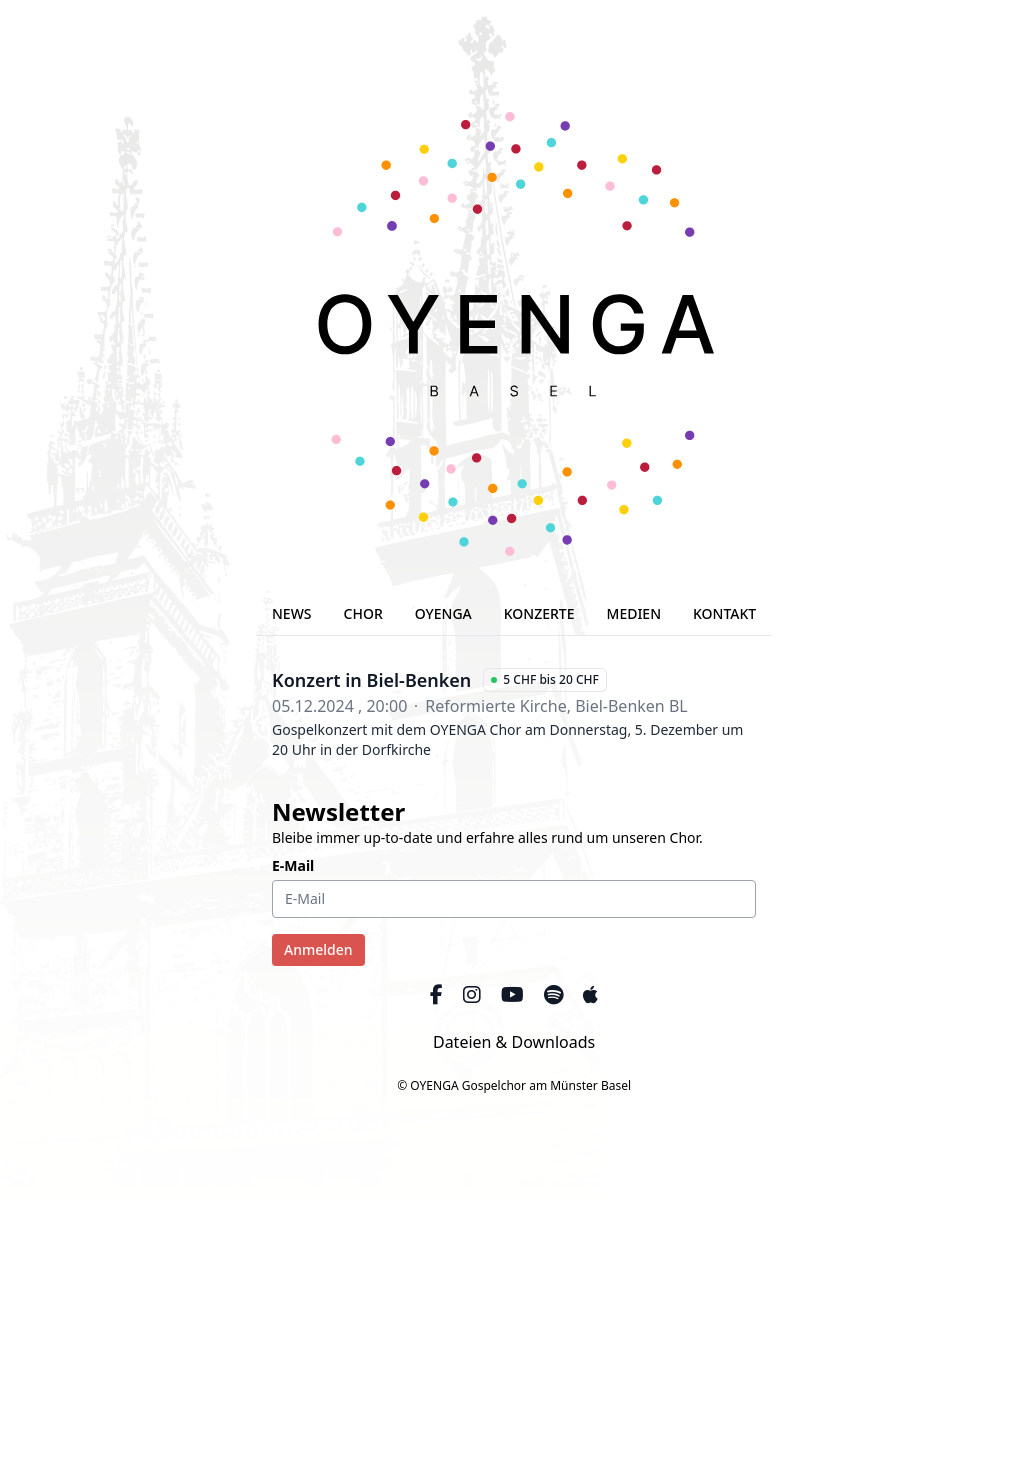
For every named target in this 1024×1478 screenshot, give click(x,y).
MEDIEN (634, 613)
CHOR (363, 613)
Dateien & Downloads (514, 1042)
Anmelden (318, 949)
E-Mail (293, 865)
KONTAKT (724, 613)
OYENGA (443, 613)
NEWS (292, 613)
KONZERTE (539, 613)
